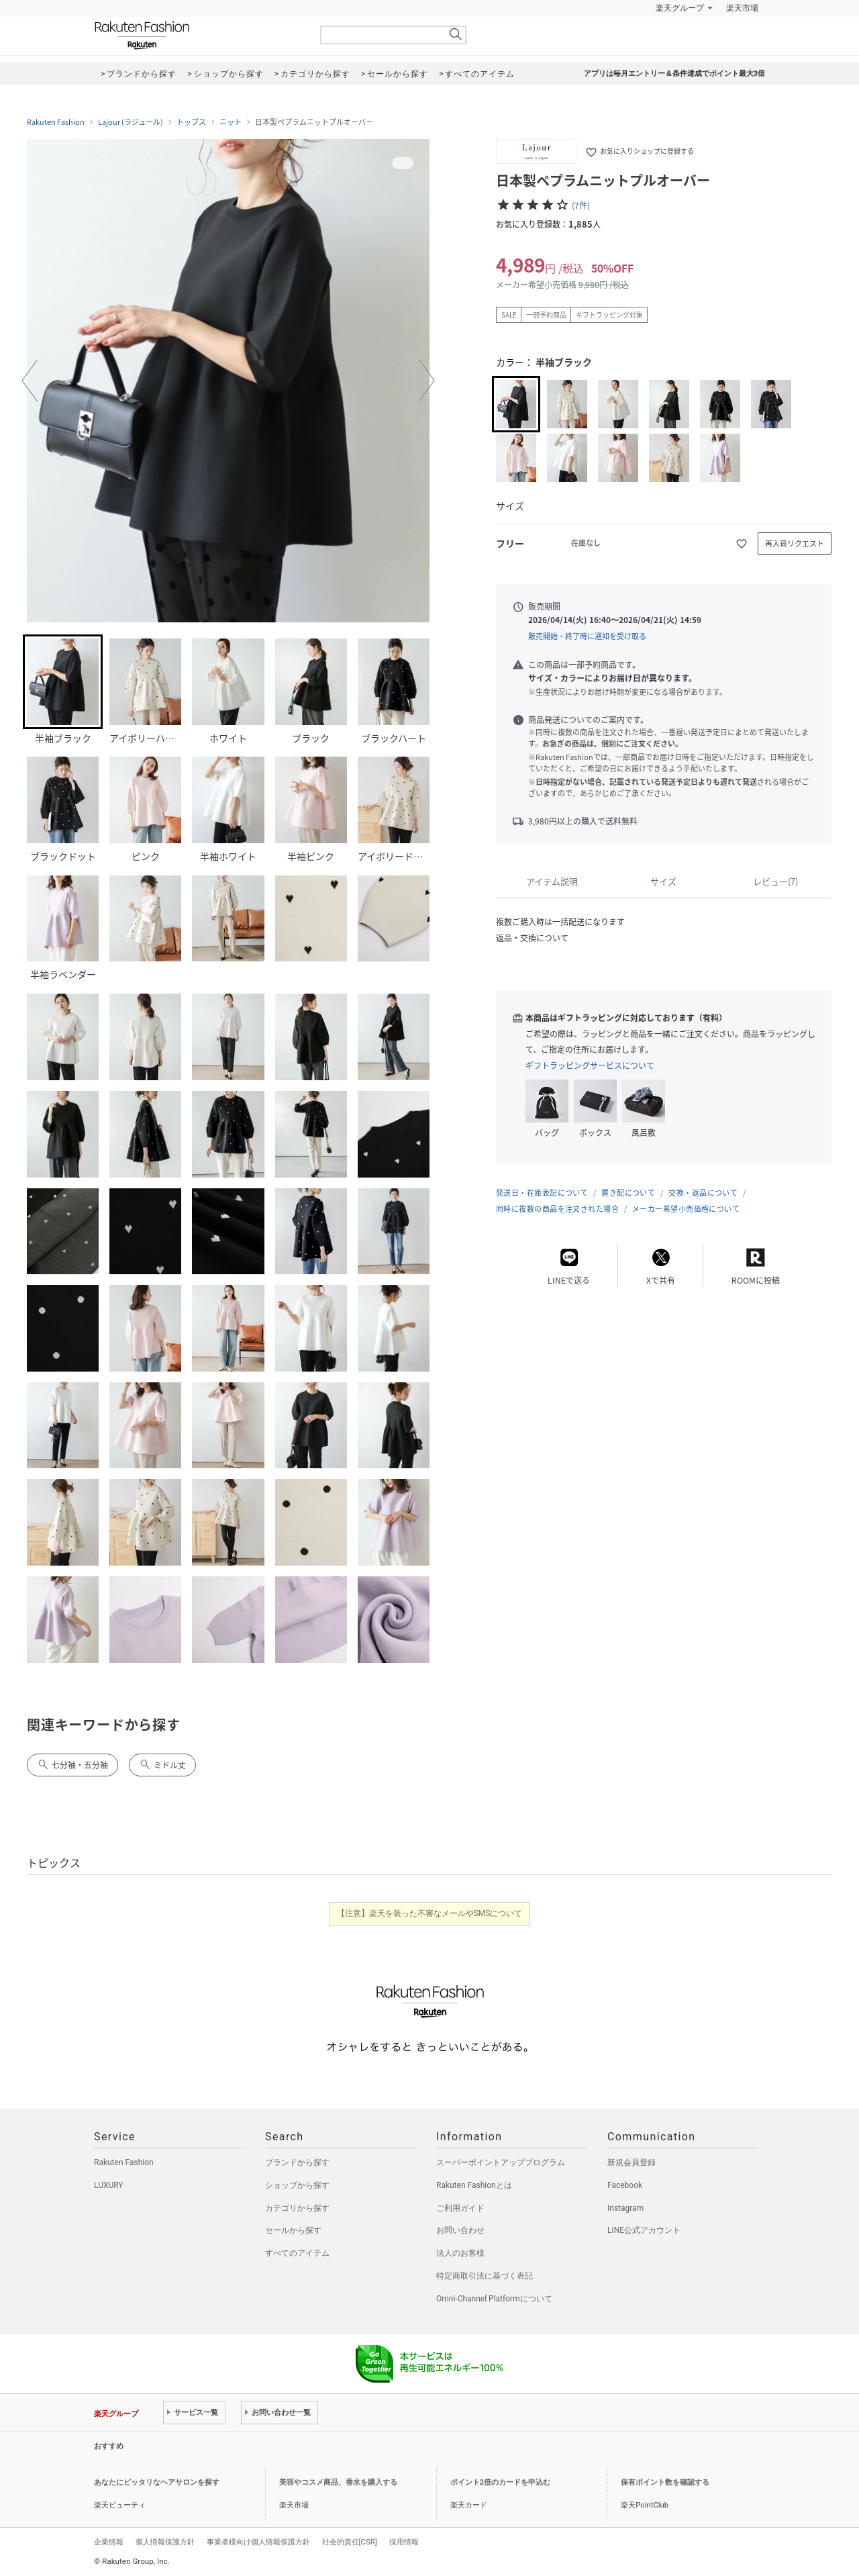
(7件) (581, 205)
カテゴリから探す (297, 2208)
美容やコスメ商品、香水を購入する (338, 2482)
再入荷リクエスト (794, 543)
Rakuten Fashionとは (474, 2185)
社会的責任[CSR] (349, 2541)
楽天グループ (680, 8)
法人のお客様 (460, 2253)
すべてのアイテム (297, 2253)
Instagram (625, 2208)
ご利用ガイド (460, 2208)
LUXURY (108, 2185)
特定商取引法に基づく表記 (484, 2276)
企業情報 (108, 2541)
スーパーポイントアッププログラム (500, 2162)
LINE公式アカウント (643, 2230)
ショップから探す (297, 2185)
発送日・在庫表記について (542, 1192)
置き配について (628, 1192)
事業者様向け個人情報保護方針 (258, 2541)
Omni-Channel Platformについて (494, 2298)
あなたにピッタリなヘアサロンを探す (156, 2482)
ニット (230, 122)
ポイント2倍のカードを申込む (500, 2482)
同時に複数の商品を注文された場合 (557, 1208)
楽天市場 (742, 8)
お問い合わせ (460, 2230)
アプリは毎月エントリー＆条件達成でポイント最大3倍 (674, 73)
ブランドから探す (297, 2162)
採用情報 (404, 2541)
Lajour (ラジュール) (130, 122)
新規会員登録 (631, 2162)
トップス (191, 122)
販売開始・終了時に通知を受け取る (587, 636)
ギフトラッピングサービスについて (589, 1065)
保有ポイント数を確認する (665, 2482)
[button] (29, 380)
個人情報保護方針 (165, 2541)
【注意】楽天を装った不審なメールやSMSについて (430, 1913)
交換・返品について (703, 1192)
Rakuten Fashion (198, 35)
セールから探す (293, 2230)
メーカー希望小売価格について (686, 1208)
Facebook (624, 2185)
